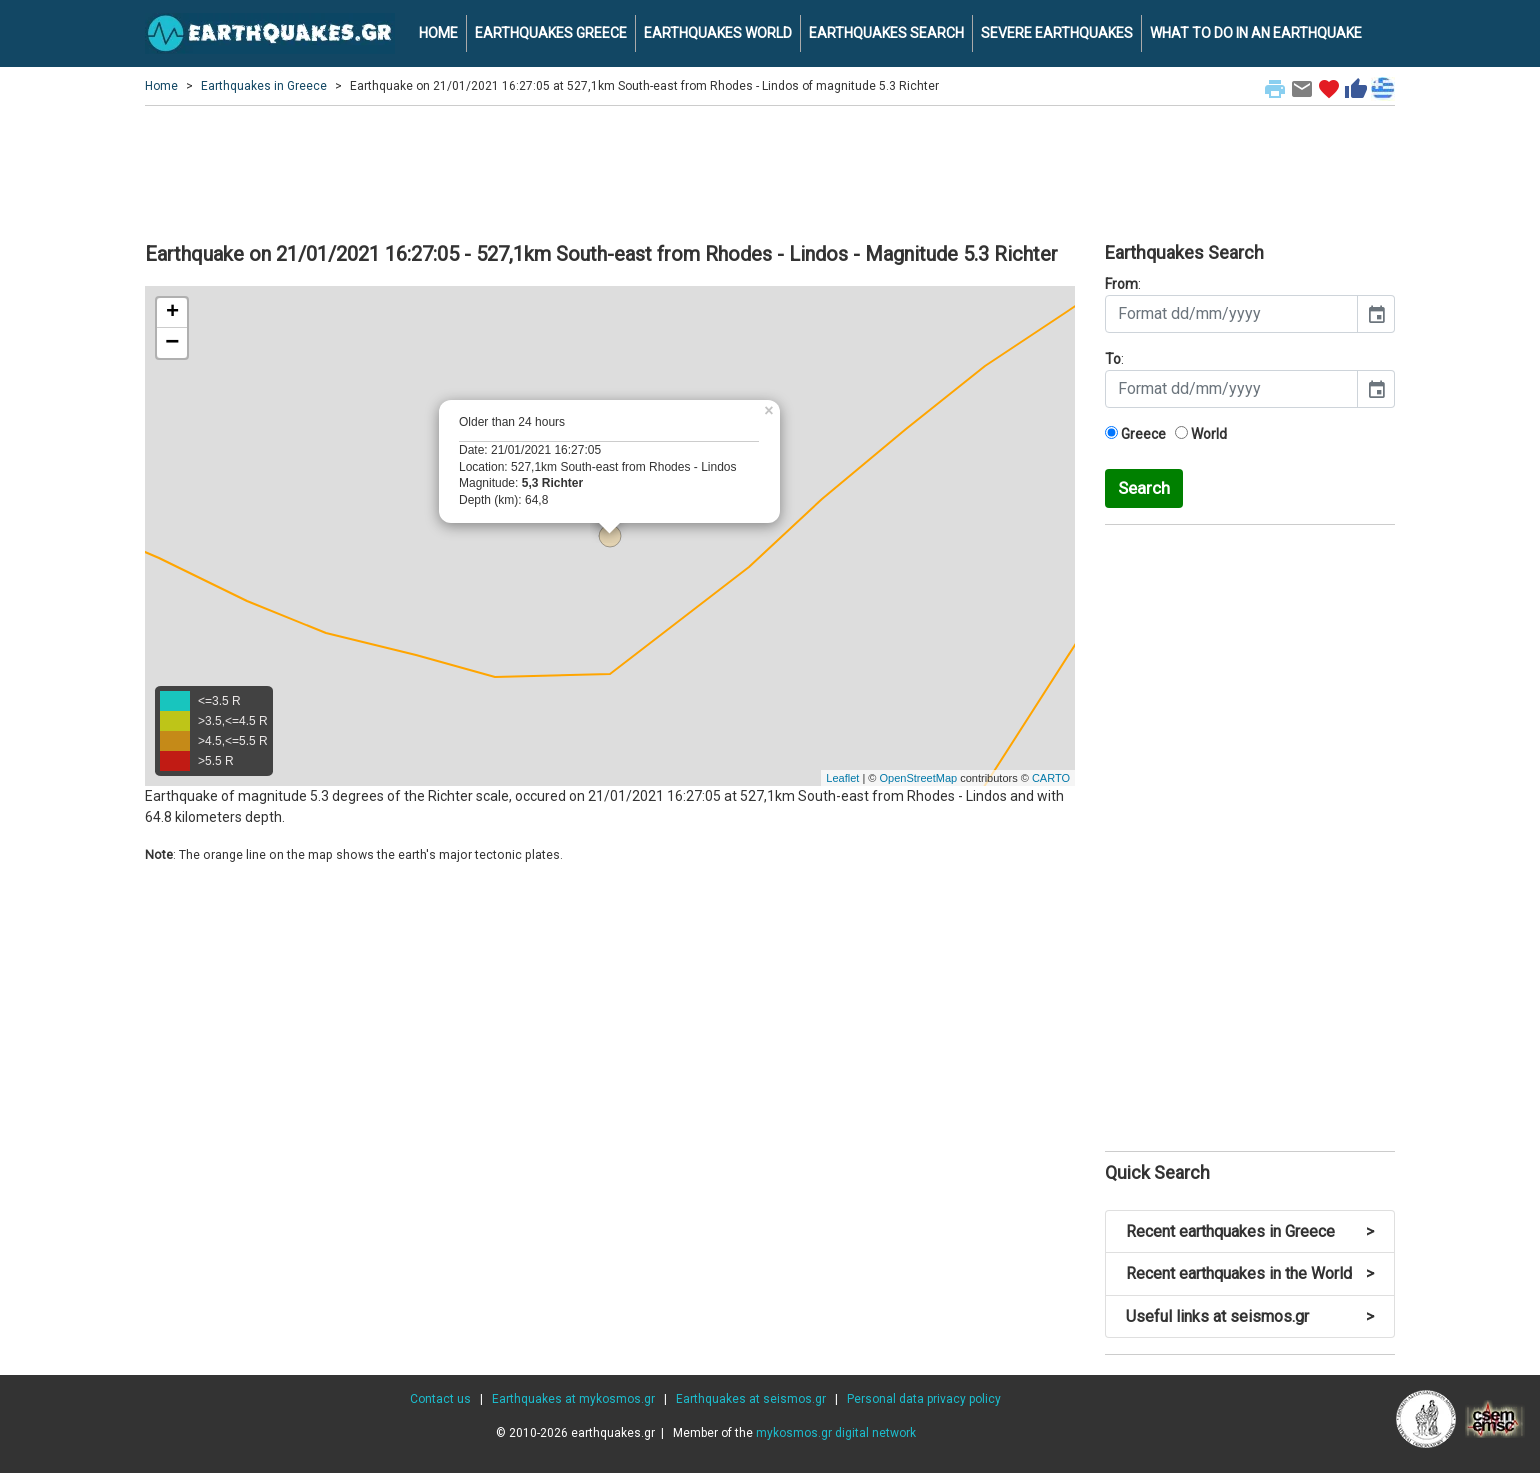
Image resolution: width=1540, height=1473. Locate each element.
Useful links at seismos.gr (1250, 1316)
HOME (438, 33)
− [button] (172, 343)
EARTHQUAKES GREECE (551, 33)
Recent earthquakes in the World (1250, 1273)
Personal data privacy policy (924, 1399)
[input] (1231, 314)
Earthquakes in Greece (264, 86)
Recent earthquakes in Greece (1250, 1231)
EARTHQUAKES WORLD (718, 33)
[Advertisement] (770, 171)
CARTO (1051, 778)
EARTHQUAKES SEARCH (886, 33)
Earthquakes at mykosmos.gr (573, 1399)
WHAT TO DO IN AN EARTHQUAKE (1256, 33)
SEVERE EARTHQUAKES (1057, 33)
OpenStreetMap (918, 778)
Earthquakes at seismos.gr (751, 1399)
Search (1144, 488)
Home (161, 86)
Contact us (440, 1399)
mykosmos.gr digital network (836, 1433)
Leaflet (842, 778)
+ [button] (172, 313)
